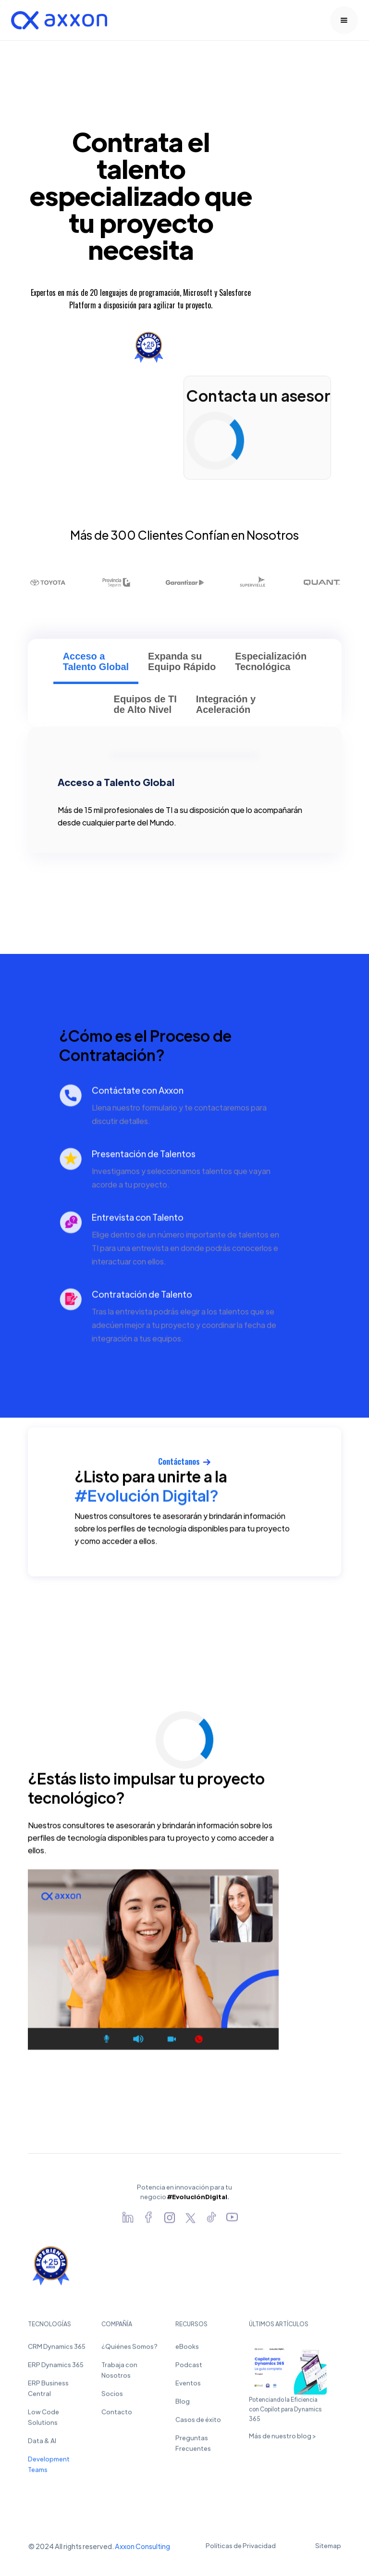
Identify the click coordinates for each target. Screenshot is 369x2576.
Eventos (188, 2386)
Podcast (188, 2367)
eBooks (187, 2349)
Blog (182, 2404)
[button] (344, 20)
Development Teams (49, 2467)
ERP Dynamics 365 (56, 2367)
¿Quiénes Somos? (129, 2349)
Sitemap (328, 2545)
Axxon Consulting (142, 2546)
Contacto (116, 2415)
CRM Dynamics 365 (57, 2349)
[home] (59, 20)
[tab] (95, 665)
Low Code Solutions (43, 2420)
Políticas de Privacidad (241, 2545)
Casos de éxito (198, 2422)
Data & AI (42, 2443)
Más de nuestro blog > (282, 2439)
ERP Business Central (48, 2391)
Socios (112, 2396)
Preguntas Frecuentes (193, 2445)
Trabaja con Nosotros (119, 2372)
